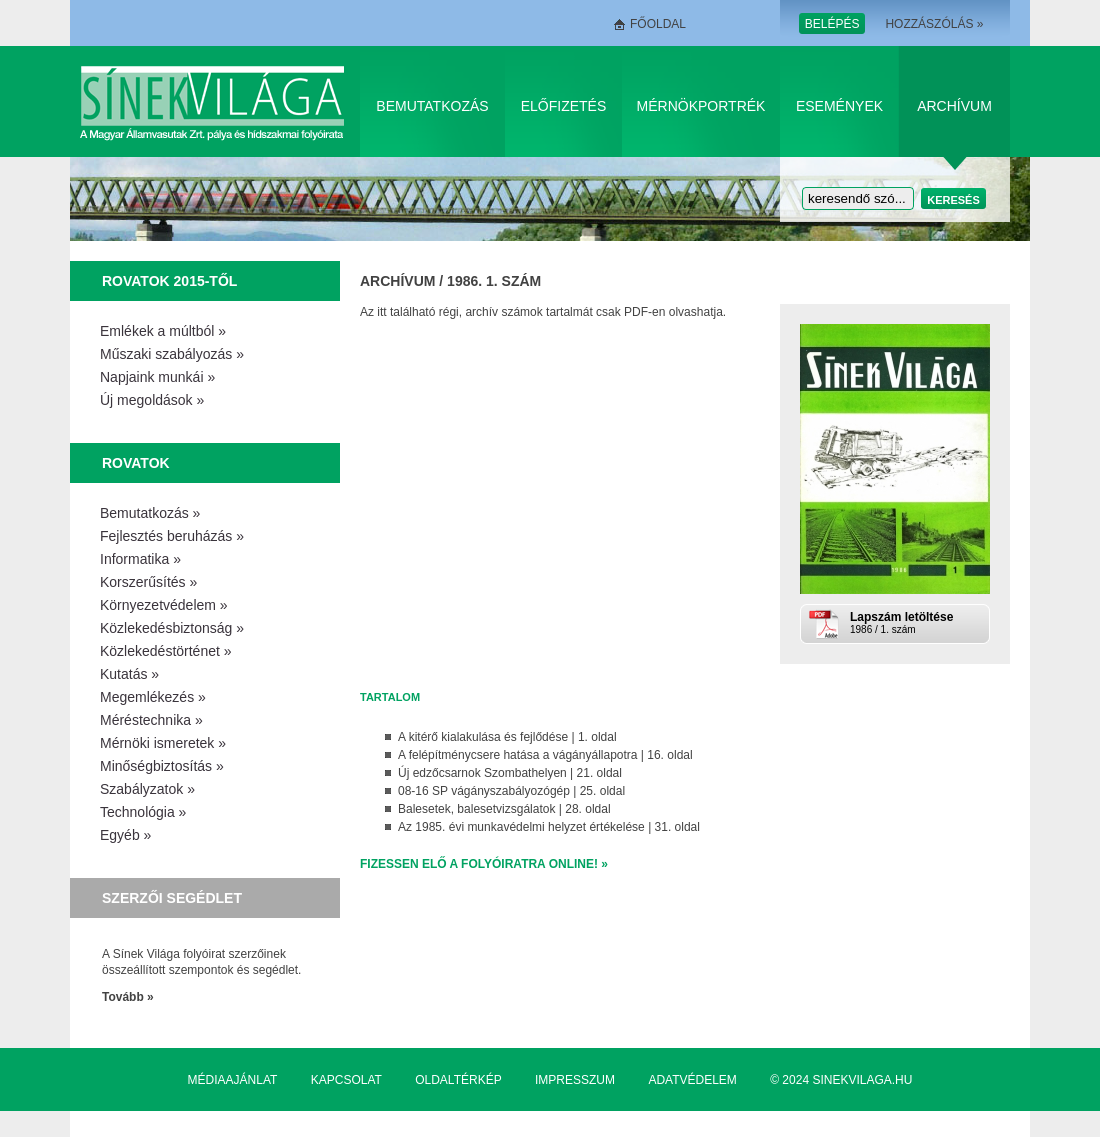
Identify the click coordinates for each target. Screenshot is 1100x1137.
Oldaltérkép (458, 1080)
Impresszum (575, 1080)
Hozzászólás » (934, 24)
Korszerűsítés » (148, 582)
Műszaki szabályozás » (172, 354)
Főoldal (658, 24)
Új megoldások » (152, 400)
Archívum (954, 106)
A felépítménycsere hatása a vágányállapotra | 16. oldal (545, 755)
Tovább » (128, 997)
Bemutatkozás (432, 106)
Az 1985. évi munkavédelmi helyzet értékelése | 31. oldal (549, 827)
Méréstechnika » (151, 720)
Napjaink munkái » (157, 377)
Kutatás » (129, 674)
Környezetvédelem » (164, 605)
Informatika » (140, 559)
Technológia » (143, 812)
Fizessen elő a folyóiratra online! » (484, 864)
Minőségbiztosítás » (162, 766)
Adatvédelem (692, 1080)
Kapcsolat (346, 1080)
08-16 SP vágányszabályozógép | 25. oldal (511, 791)
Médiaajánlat (233, 1080)
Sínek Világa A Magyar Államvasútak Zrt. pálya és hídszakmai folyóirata (215, 101)
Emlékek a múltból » (163, 331)
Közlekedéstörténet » (166, 651)
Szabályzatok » (147, 789)
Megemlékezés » (153, 697)
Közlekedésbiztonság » (172, 628)
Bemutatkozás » (150, 513)
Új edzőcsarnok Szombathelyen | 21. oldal (510, 773)
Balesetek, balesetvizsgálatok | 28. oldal (504, 809)
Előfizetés (564, 106)
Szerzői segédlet (172, 898)
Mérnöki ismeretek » (163, 743)
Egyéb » (125, 835)
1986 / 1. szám (918, 622)
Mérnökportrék (701, 106)
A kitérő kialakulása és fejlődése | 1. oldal (507, 737)
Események (839, 106)
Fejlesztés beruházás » (172, 536)
